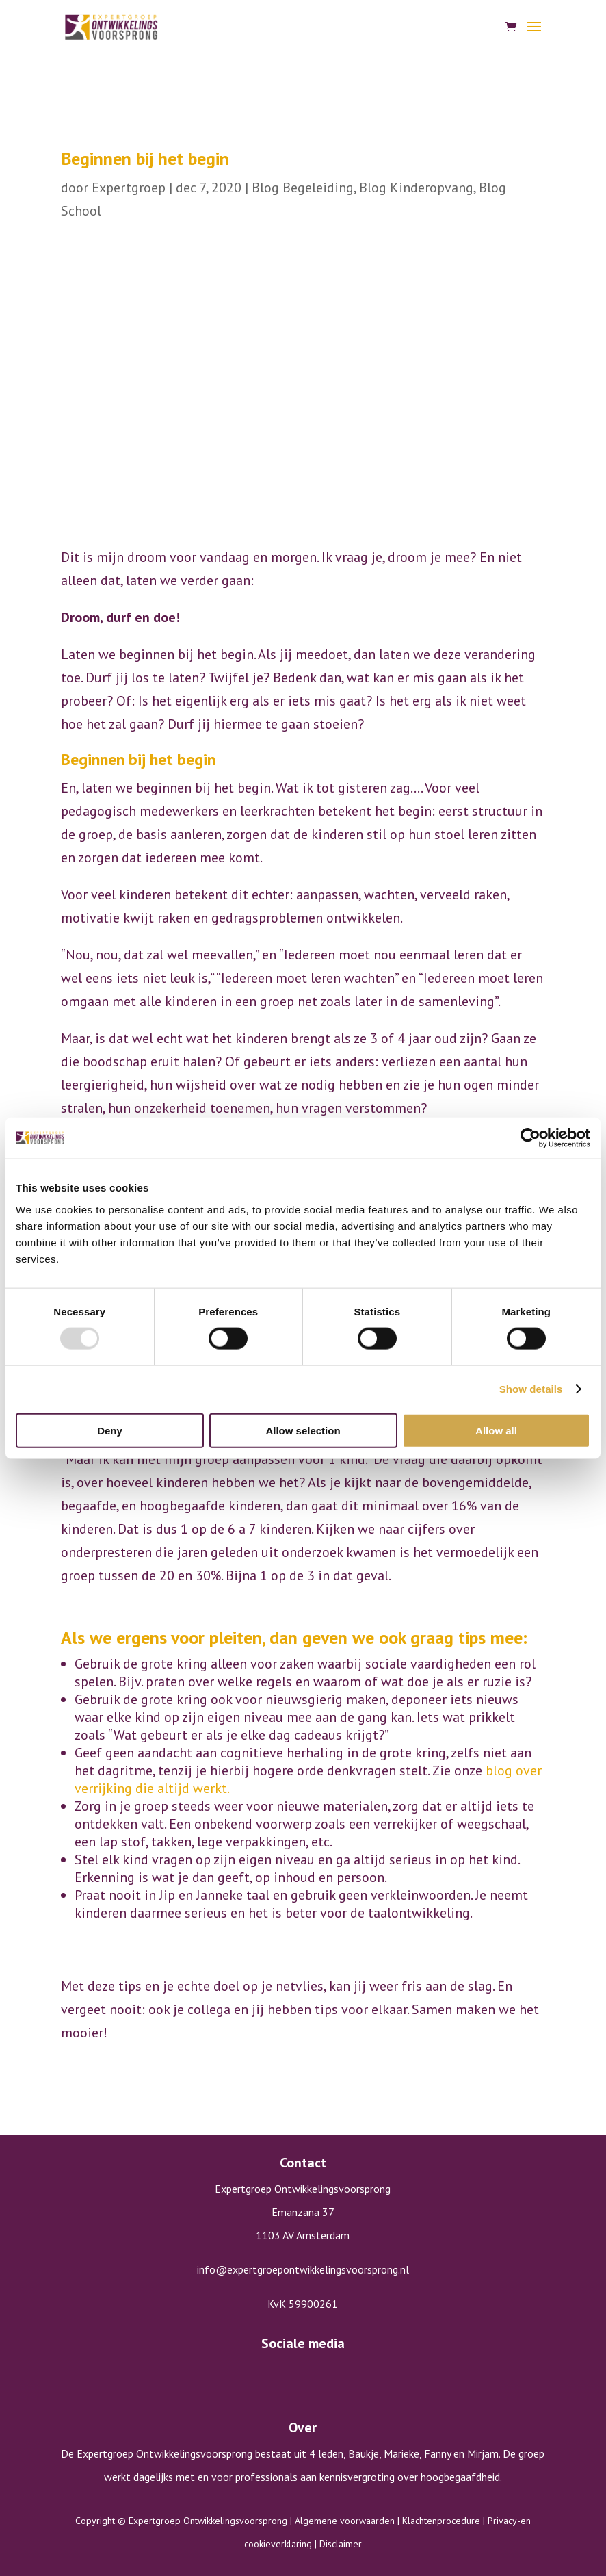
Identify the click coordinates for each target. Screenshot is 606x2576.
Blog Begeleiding (303, 187)
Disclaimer (340, 2544)
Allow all (496, 1430)
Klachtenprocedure (441, 2520)
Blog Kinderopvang (416, 187)
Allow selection (302, 1430)
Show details (531, 1389)
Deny (109, 1430)
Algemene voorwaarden (345, 2520)
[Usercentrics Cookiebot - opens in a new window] (530, 1138)
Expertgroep (129, 187)
